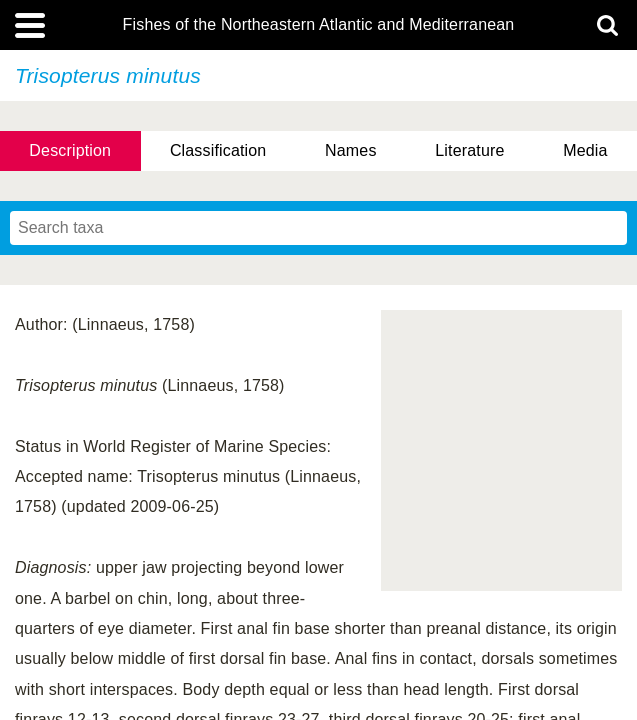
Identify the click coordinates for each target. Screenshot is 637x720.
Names (350, 150)
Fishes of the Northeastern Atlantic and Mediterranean (319, 25)
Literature (469, 150)
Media (585, 150)
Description (70, 150)
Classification (218, 150)
